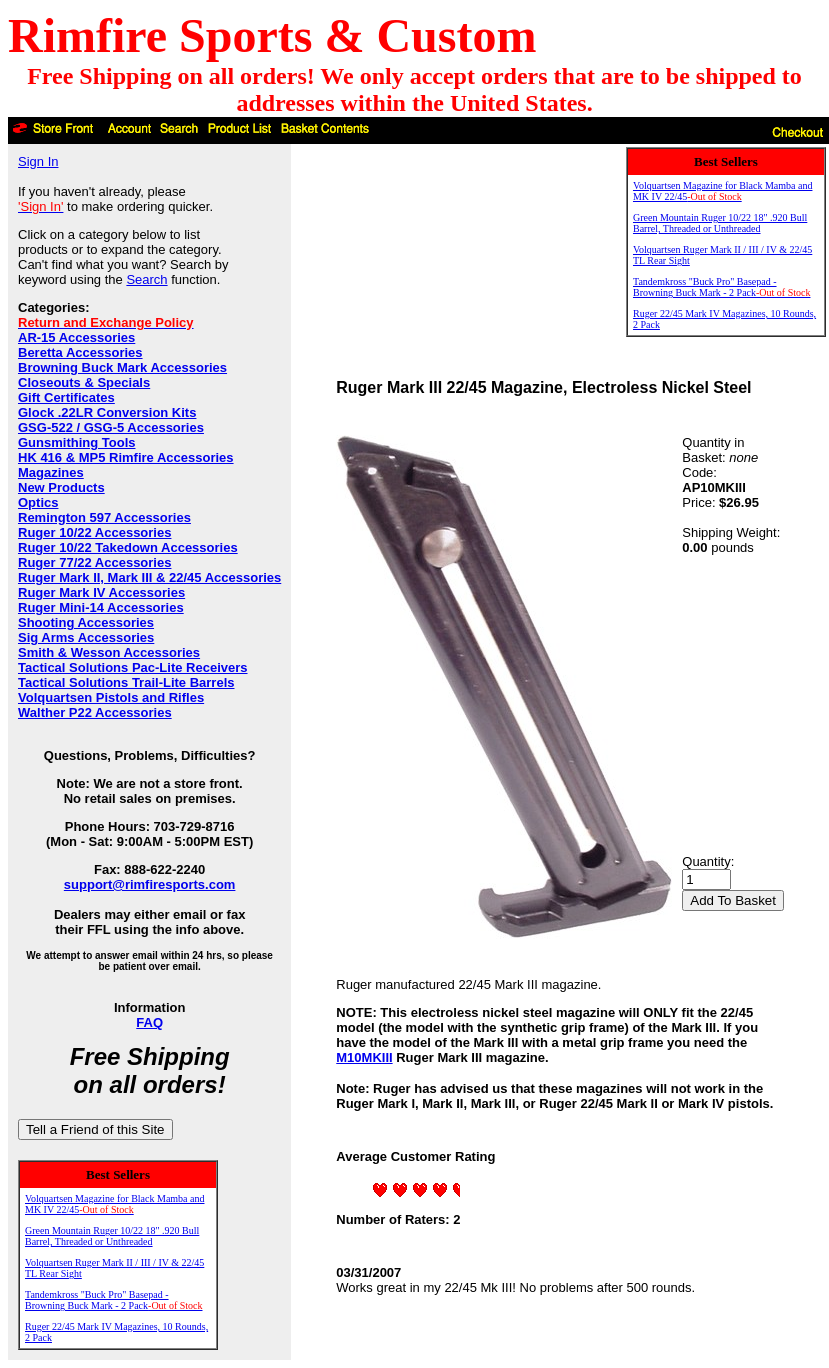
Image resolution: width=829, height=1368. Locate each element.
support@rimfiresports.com (150, 884)
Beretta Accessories (80, 352)
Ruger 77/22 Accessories (94, 562)
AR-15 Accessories (76, 337)
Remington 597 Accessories (104, 517)
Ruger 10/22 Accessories (94, 532)
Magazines (51, 472)
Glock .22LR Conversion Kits (107, 412)
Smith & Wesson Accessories (109, 652)
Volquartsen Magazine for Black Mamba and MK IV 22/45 (114, 1204)
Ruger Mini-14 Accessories (101, 607)
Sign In (38, 161)
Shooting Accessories (86, 622)
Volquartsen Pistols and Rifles (111, 697)
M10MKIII (364, 1057)
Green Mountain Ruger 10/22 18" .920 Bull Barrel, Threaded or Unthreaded (112, 1236)
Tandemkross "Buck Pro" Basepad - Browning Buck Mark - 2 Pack (114, 1300)
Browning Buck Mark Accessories (122, 367)
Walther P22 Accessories (95, 712)
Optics (38, 502)
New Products (61, 487)
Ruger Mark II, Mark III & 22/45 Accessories (149, 577)
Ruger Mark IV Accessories (101, 592)
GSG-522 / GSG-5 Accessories (111, 427)
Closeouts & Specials (84, 382)
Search (146, 279)
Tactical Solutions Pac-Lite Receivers (133, 667)
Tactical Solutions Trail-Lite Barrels (126, 682)
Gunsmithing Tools (76, 442)
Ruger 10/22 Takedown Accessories (128, 547)
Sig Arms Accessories (86, 637)
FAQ (149, 1022)
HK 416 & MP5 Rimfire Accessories (126, 457)
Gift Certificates (66, 397)
